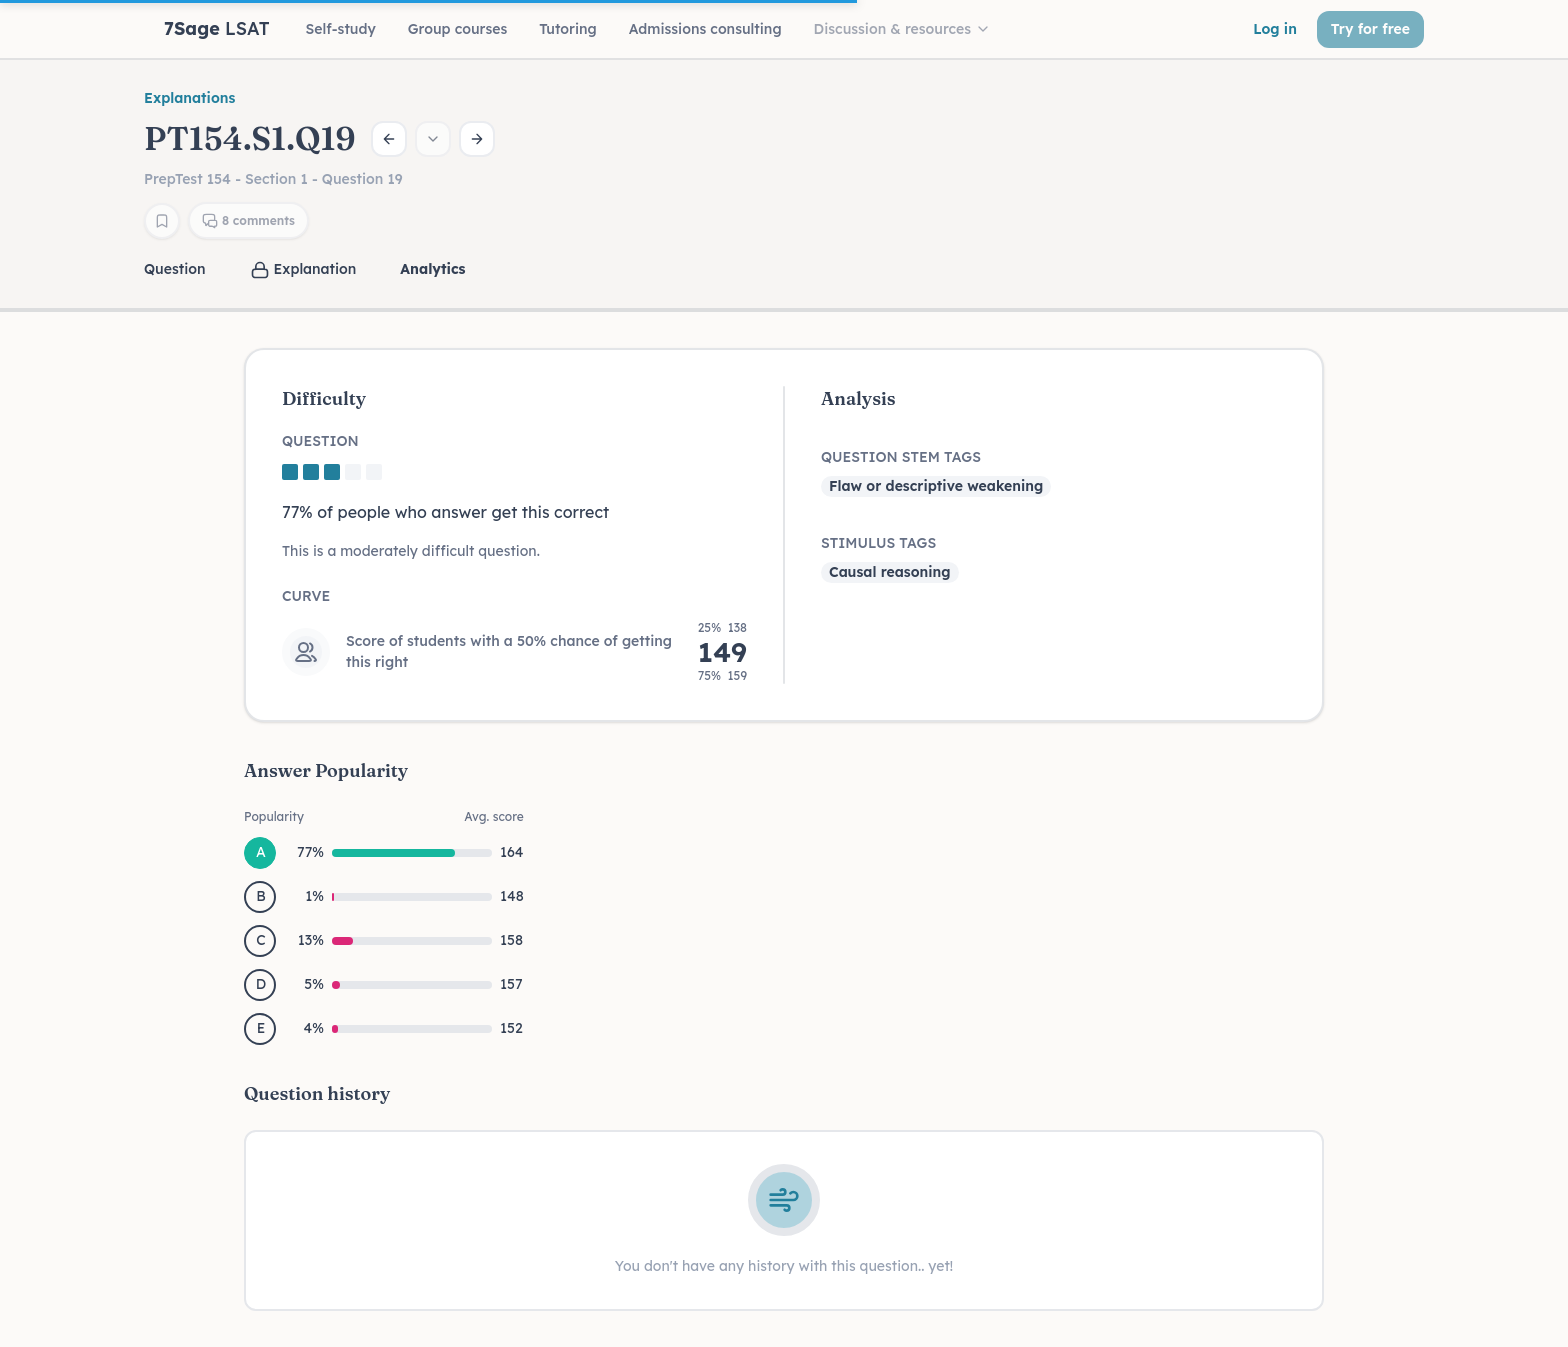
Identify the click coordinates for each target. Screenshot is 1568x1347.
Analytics (432, 269)
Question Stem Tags (901, 457)
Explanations (189, 98)
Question (175, 269)
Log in (1275, 29)
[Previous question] (389, 139)
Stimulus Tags (878, 543)
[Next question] (477, 139)
